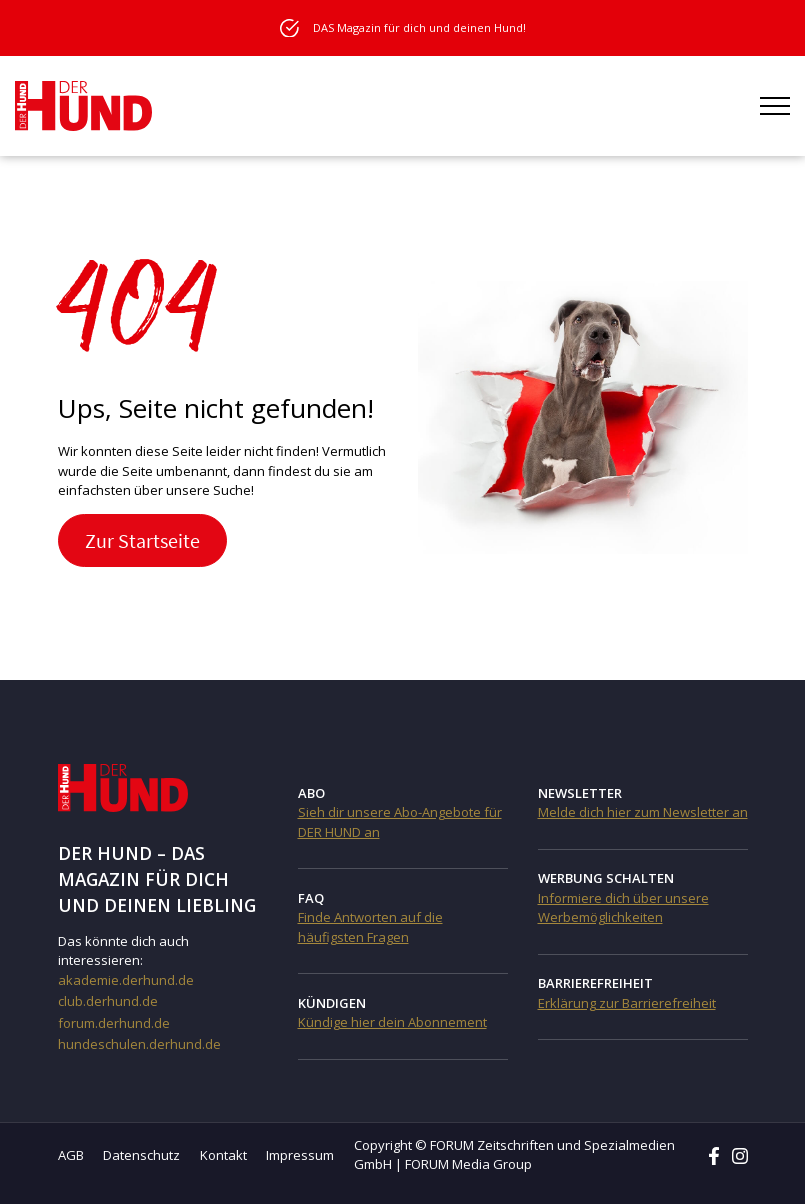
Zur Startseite (142, 540)
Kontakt (223, 1155)
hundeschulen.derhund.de (139, 1044)
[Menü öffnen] (775, 106)
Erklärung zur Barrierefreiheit (627, 1003)
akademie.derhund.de (126, 980)
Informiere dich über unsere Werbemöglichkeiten (623, 908)
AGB (71, 1155)
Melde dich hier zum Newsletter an (643, 812)
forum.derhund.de (114, 1023)
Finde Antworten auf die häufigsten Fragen (370, 927)
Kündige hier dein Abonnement (392, 1022)
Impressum (300, 1155)
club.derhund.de (108, 1001)
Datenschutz (141, 1155)
